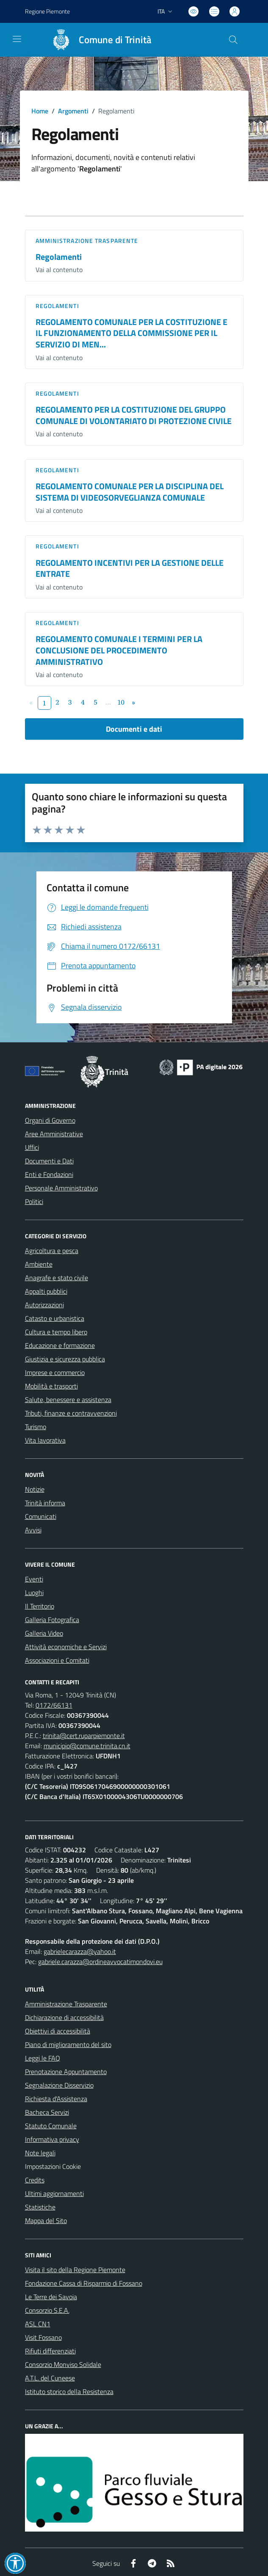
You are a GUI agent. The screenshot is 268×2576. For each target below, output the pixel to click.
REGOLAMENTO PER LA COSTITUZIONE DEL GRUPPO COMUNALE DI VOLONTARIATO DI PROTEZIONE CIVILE (134, 415)
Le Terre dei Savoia (51, 2297)
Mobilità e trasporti (51, 1386)
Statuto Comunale (51, 2126)
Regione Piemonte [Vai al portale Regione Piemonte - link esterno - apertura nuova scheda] (47, 11)
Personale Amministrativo (61, 1188)
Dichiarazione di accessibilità (64, 2017)
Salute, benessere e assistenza (68, 1399)
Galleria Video (44, 1633)
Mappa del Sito (46, 2220)
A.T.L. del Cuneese (50, 2378)
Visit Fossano (43, 2337)
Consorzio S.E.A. (47, 2310)
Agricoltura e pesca (51, 1250)
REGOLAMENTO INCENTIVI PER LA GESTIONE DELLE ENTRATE (130, 568)
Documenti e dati (134, 729)
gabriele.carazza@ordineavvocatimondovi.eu (100, 1961)
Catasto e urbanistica (54, 1318)
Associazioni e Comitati (57, 1660)
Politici (34, 1201)
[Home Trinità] (98, 39)
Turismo (35, 1427)
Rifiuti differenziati (50, 2351)
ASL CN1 (37, 2324)
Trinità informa (45, 1503)
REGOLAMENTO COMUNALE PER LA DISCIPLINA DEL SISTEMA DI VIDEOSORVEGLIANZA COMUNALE (130, 491)
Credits (34, 2180)
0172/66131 (54, 1705)
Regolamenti (59, 256)
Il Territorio (39, 1606)
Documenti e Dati (49, 1161)
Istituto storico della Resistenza (69, 2391)
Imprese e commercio (55, 1372)
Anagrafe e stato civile (56, 1278)
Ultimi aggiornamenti (54, 2193)
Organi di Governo (50, 1120)
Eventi (34, 1579)
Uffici (32, 1147)
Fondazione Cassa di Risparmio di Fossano (83, 2283)
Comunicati (40, 1516)
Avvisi (33, 1530)
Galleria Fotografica (52, 1619)
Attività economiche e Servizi (66, 1647)
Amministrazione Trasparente (66, 2004)
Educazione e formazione (60, 1345)
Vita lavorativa (45, 1440)
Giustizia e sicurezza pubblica (65, 1359)
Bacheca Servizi (47, 2112)
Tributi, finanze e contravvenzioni (71, 1413)
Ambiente (38, 1264)
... (108, 702)
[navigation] (17, 39)
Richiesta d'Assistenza (56, 2099)
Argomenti (73, 111)
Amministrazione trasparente (87, 240)
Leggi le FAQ (42, 2058)
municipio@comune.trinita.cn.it (87, 1746)
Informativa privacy (52, 2139)
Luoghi (34, 1592)
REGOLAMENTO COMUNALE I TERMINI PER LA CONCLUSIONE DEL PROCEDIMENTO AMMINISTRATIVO (119, 650)
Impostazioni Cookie (53, 2166)
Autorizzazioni (44, 1305)
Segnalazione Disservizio (59, 2085)
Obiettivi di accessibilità (57, 2031)
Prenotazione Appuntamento (66, 2071)
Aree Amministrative (54, 1134)
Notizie (34, 1489)
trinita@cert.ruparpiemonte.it (84, 1735)
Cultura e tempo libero (56, 1332)
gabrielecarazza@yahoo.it (80, 1951)
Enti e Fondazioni (49, 1174)
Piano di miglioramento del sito (68, 2044)
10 (120, 702)
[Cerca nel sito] (233, 40)
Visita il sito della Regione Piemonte (75, 2270)
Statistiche (40, 2207)
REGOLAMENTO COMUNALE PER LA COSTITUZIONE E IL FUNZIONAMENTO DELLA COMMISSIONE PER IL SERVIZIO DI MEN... (131, 333)
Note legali (40, 2153)
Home (39, 111)
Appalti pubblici (46, 1291)
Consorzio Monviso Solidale (63, 2364)
